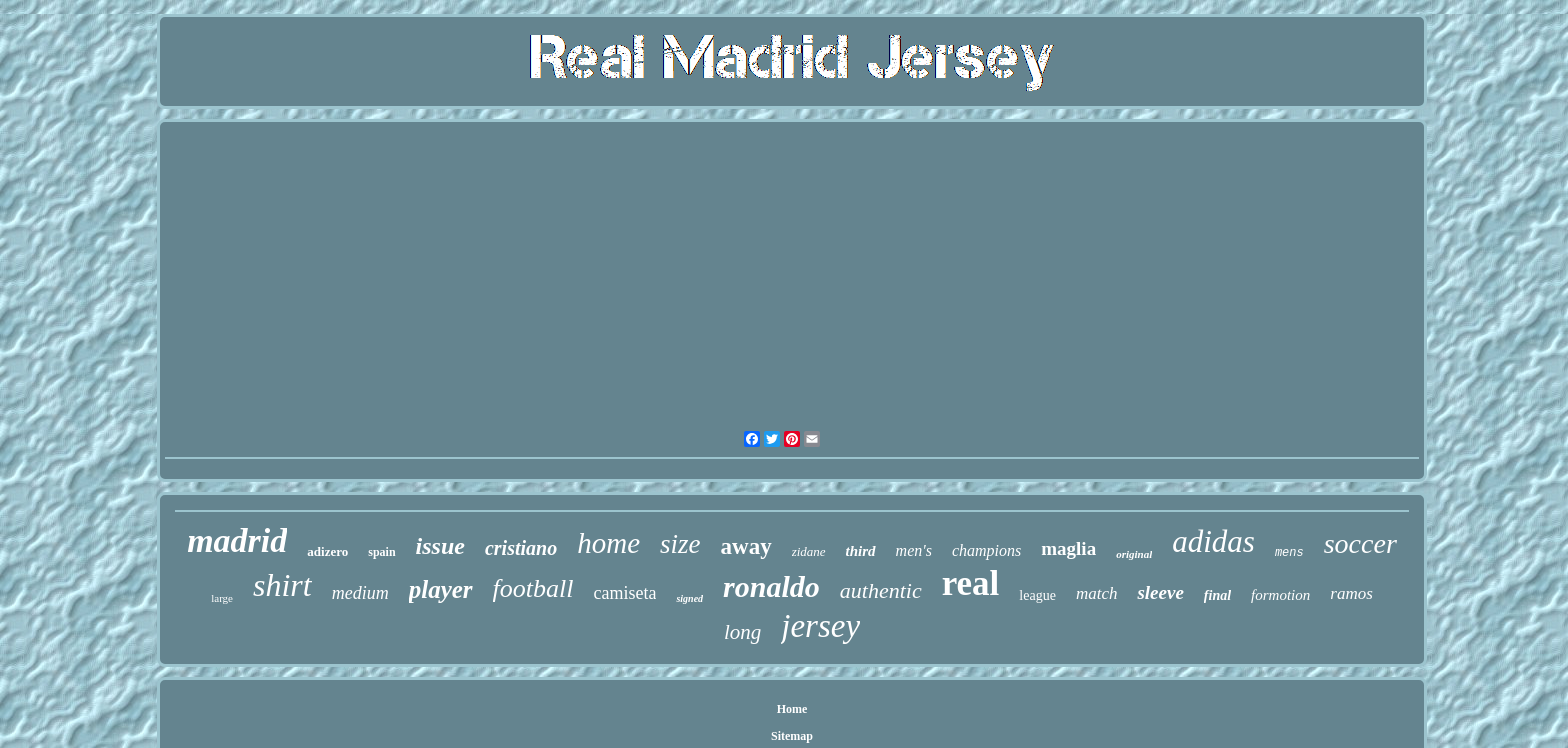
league (1037, 595)
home (608, 543)
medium (360, 593)
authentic (881, 590)
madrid (237, 540)
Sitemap (792, 736)
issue (440, 546)
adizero (327, 551)
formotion (1280, 595)
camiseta (624, 593)
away (746, 546)
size (680, 544)
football (533, 588)
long (742, 632)
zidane (809, 551)
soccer (1360, 543)
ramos (1351, 593)
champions (986, 550)
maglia (1068, 548)
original (1134, 554)
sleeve (1160, 592)
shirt (282, 585)
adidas (1213, 541)
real (971, 583)
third (861, 551)
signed (689, 598)
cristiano (521, 548)
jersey (820, 626)
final (1217, 595)
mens (1289, 553)
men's (914, 550)
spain (381, 552)
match (1097, 593)
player (441, 589)
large (222, 598)
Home (792, 709)
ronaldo (771, 586)
